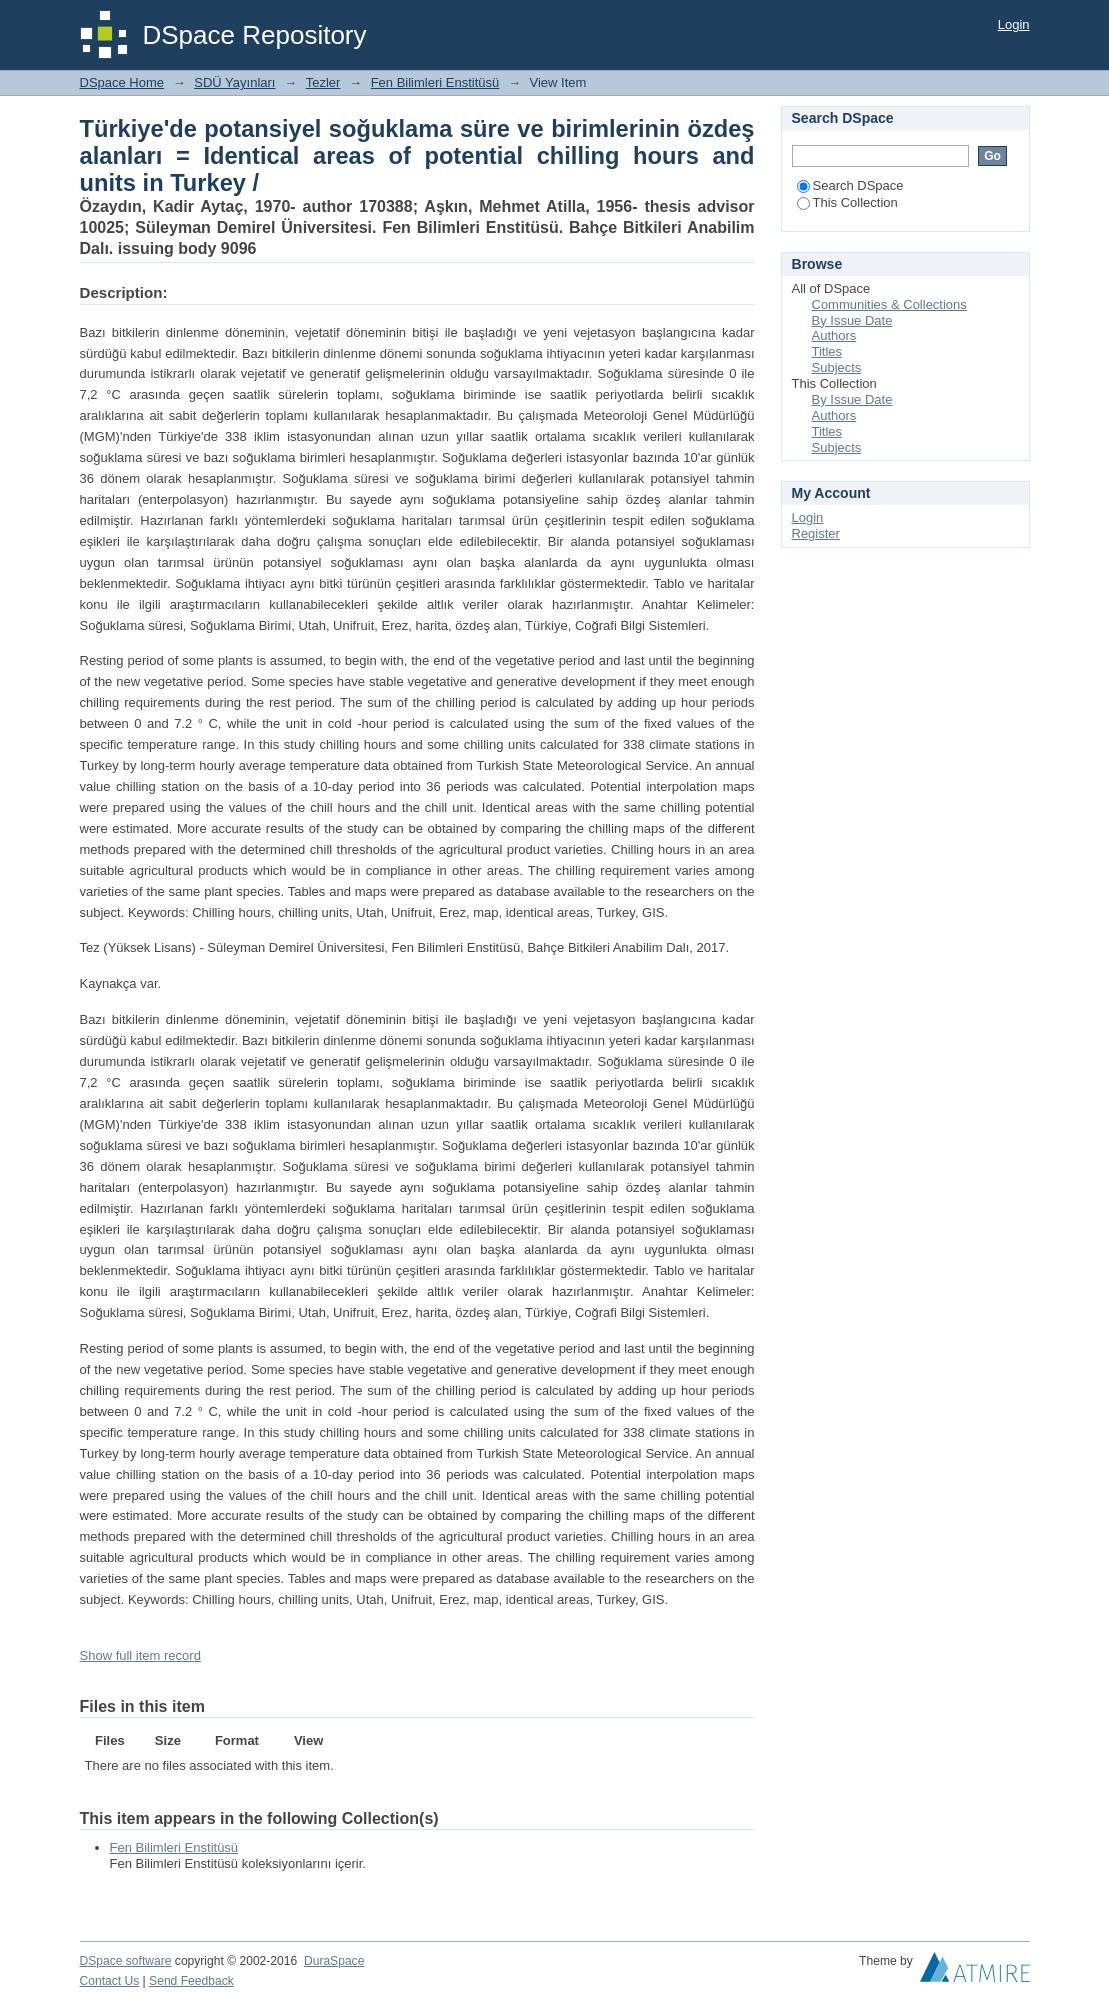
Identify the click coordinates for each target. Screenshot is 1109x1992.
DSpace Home (122, 82)
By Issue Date (852, 320)
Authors (834, 335)
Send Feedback (191, 1981)
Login (1014, 24)
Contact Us (110, 1981)
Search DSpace (850, 185)
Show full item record (140, 1655)
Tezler (323, 82)
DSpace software (126, 1961)
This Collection (847, 202)
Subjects (837, 367)
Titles (827, 351)
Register (816, 533)
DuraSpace (334, 1961)
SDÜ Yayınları (234, 82)
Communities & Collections (889, 304)
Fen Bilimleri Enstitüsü (435, 82)
